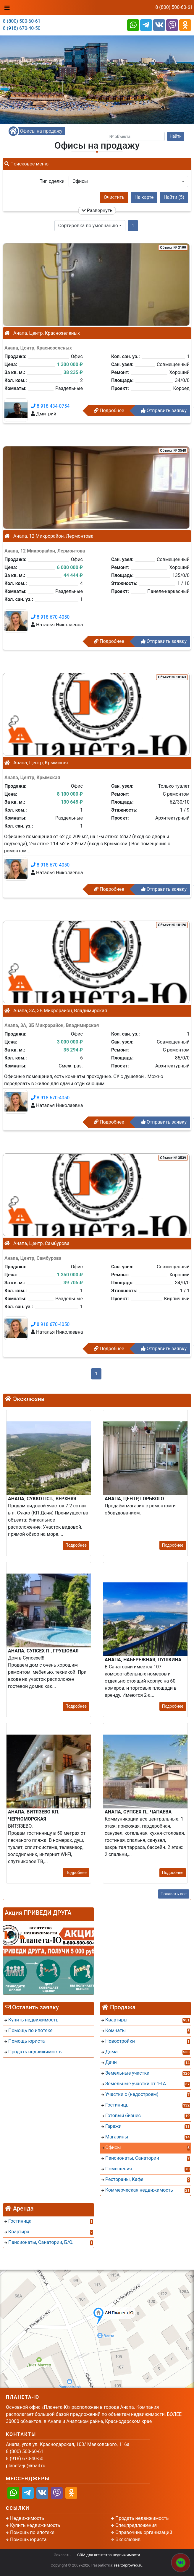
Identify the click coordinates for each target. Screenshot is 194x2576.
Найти (176, 136)
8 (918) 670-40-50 (22, 28)
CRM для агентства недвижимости (108, 2555)
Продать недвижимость (142, 2518)
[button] (128, 181)
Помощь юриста (28, 2539)
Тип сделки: (53, 181)
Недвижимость (27, 2518)
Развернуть (97, 210)
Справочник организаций (143, 2532)
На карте (144, 197)
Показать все (174, 1893)
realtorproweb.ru (128, 2565)
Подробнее (109, 410)
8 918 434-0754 (50, 406)
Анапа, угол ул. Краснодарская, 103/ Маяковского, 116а (68, 2444)
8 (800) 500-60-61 (174, 7)
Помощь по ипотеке (32, 2532)
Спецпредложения (136, 2525)
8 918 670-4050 (50, 617)
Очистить (114, 197)
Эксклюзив (127, 2539)
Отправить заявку (164, 410)
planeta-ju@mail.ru (25, 2465)
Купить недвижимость (35, 2525)
